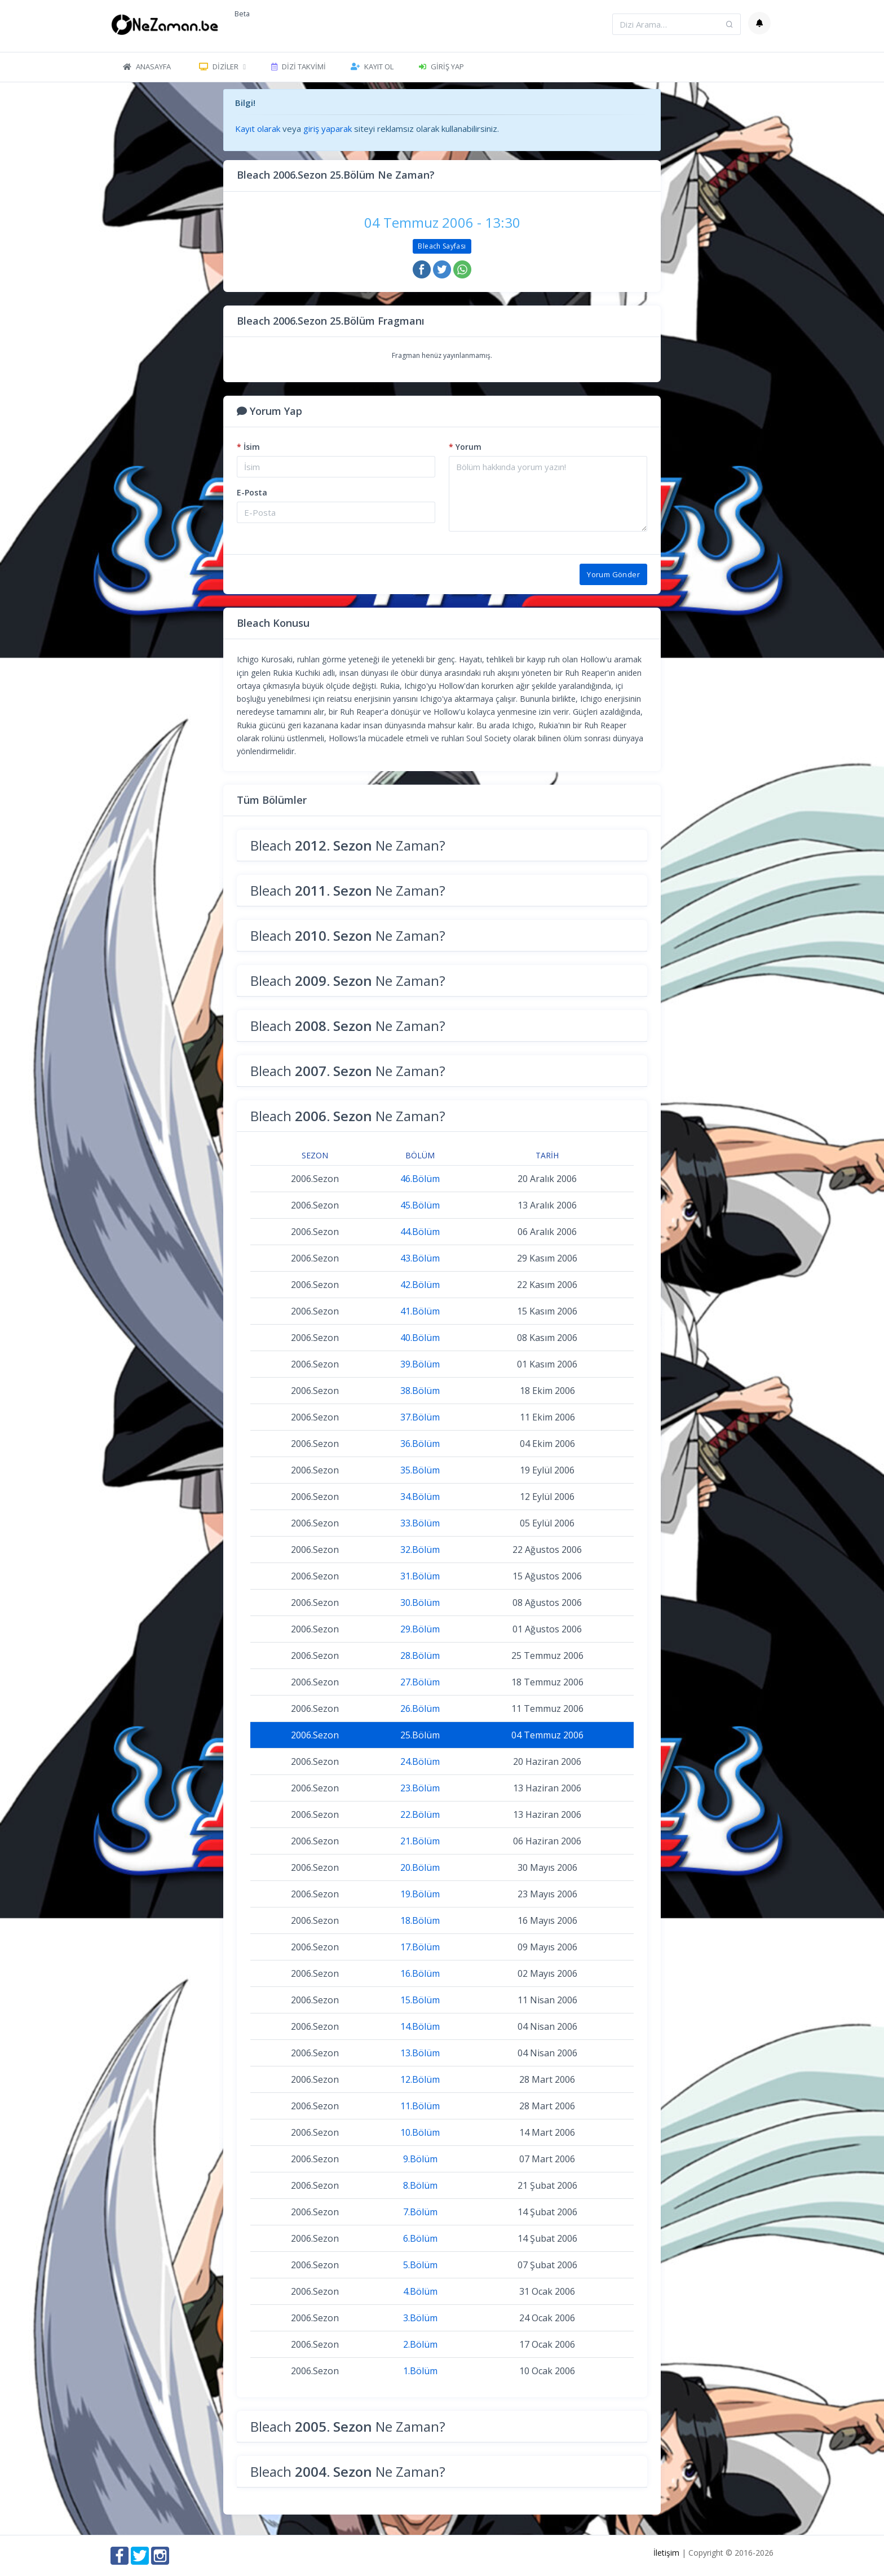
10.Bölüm (420, 2132)
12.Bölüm (420, 2079)
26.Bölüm (420, 1708)
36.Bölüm (420, 1443)
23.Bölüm (420, 1788)
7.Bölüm (420, 2212)
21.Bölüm (420, 1841)
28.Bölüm (420, 1655)
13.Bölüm (420, 2053)
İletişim (666, 2552)
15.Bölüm (420, 2000)
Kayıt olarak (257, 128)
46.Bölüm (420, 1178)
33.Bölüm (420, 1523)
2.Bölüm (420, 2344)
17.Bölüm (420, 1947)
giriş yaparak (327, 128)
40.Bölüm (420, 1337)
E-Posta (252, 492)
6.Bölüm (420, 2238)
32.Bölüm (420, 1549)
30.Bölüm (420, 1602)
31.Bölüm (420, 1576)
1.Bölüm (420, 2371)
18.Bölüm (420, 1920)
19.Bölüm (420, 1894)
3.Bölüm (420, 2318)
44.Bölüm (420, 1231)
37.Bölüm (420, 1417)
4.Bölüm (420, 2291)
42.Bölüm (420, 1284)
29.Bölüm (420, 1629)
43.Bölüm (420, 1258)
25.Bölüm (420, 1735)
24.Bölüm (420, 1761)
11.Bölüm (420, 2106)
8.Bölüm (420, 2185)
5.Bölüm (420, 2265)
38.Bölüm (420, 1390)
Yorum (465, 446)
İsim (248, 446)
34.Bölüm (420, 1496)
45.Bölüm (420, 1205)
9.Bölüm (420, 2159)
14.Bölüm (420, 2026)
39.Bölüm (420, 1364)
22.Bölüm (420, 1814)
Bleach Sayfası (442, 246)
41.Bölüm (420, 1311)
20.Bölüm (420, 1867)
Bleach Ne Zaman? (347, 845)
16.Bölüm (420, 1973)
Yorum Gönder (613, 574)
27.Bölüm (420, 1682)
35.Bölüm (420, 1470)
